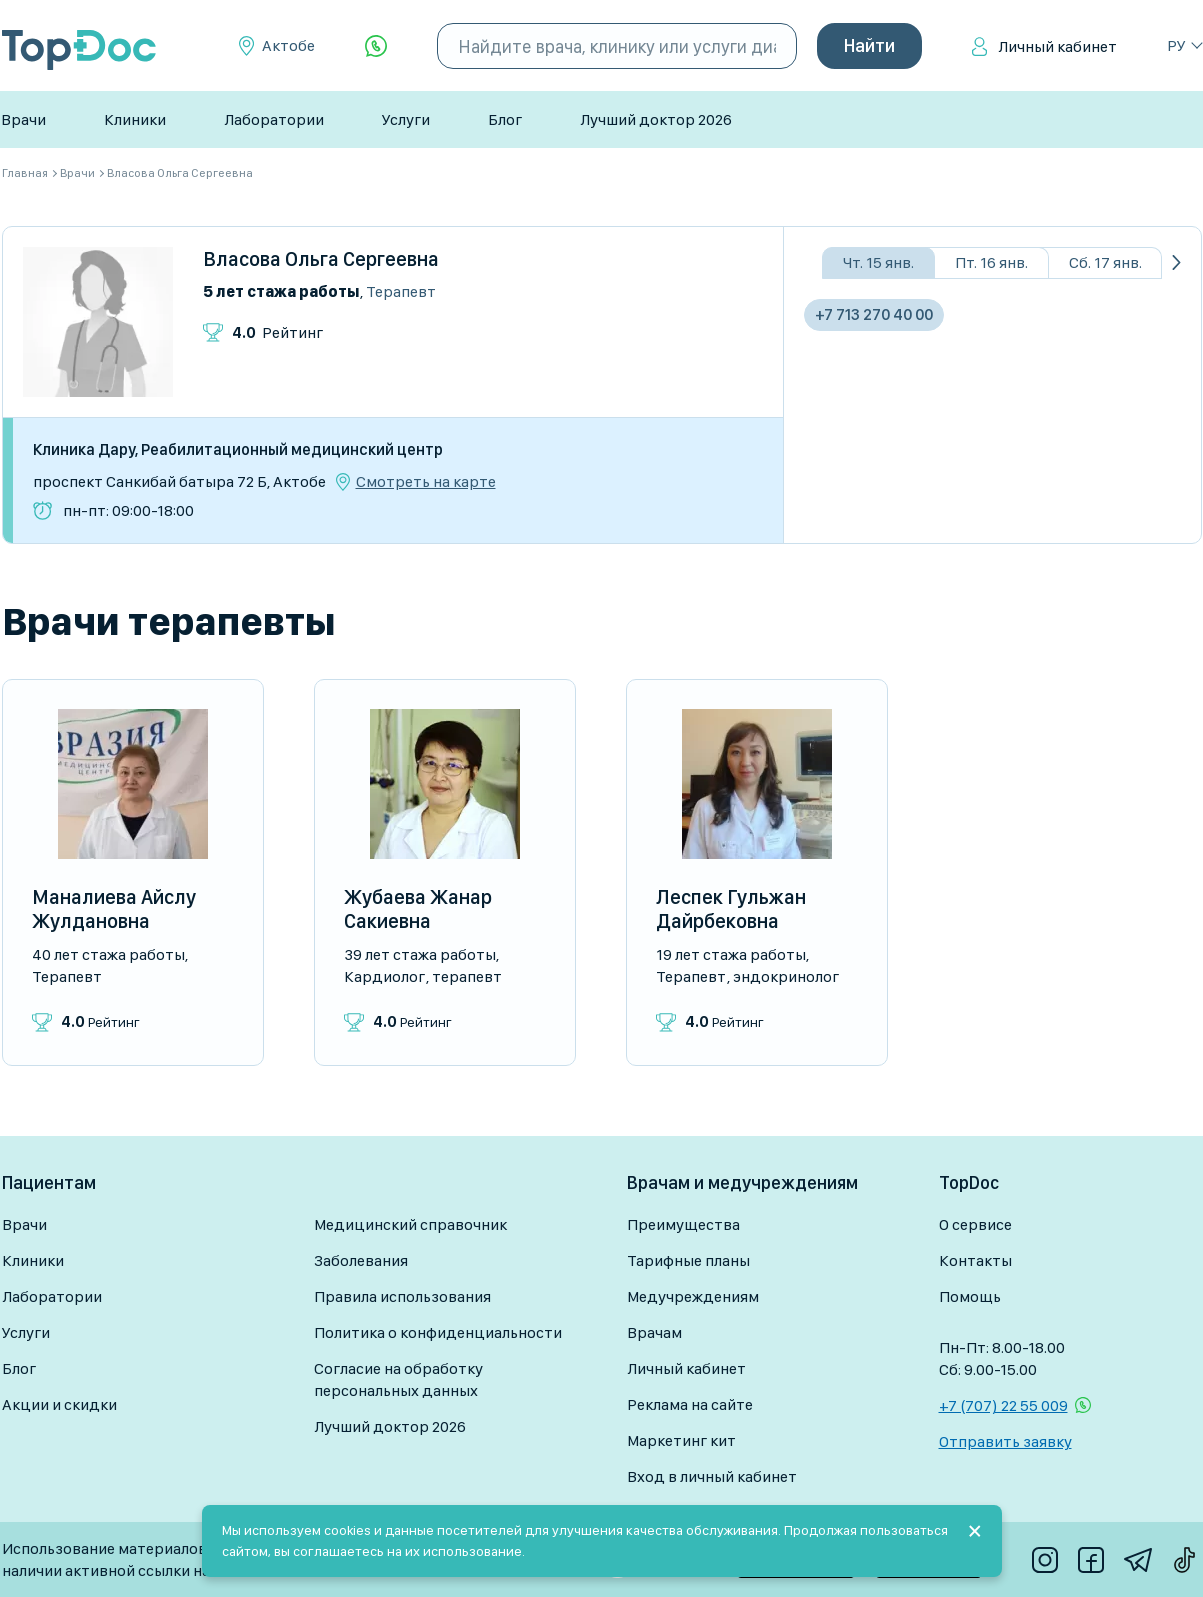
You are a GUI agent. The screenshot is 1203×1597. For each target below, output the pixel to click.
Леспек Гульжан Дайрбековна (731, 909)
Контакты (975, 1260)
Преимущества (683, 1224)
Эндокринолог (786, 976)
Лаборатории (274, 119)
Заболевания (361, 1260)
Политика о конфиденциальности (438, 1332)
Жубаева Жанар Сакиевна (418, 909)
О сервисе (975, 1224)
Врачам (654, 1332)
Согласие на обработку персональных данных (398, 1379)
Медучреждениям (693, 1296)
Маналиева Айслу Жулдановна (114, 909)
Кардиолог (384, 976)
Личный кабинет (1057, 46)
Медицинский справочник (410, 1224)
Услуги (406, 119)
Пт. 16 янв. (991, 262)
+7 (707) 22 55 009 (1003, 1405)
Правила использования (402, 1296)
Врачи (23, 119)
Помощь (970, 1296)
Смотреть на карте (426, 482)
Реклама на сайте (690, 1404)
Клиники (135, 119)
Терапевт (401, 291)
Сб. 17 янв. (1105, 262)
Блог (505, 119)
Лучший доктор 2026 (656, 119)
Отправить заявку (1005, 1441)
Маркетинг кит (681, 1440)
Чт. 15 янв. (878, 262)
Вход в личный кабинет (712, 1476)
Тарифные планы (688, 1260)
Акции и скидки (59, 1404)
